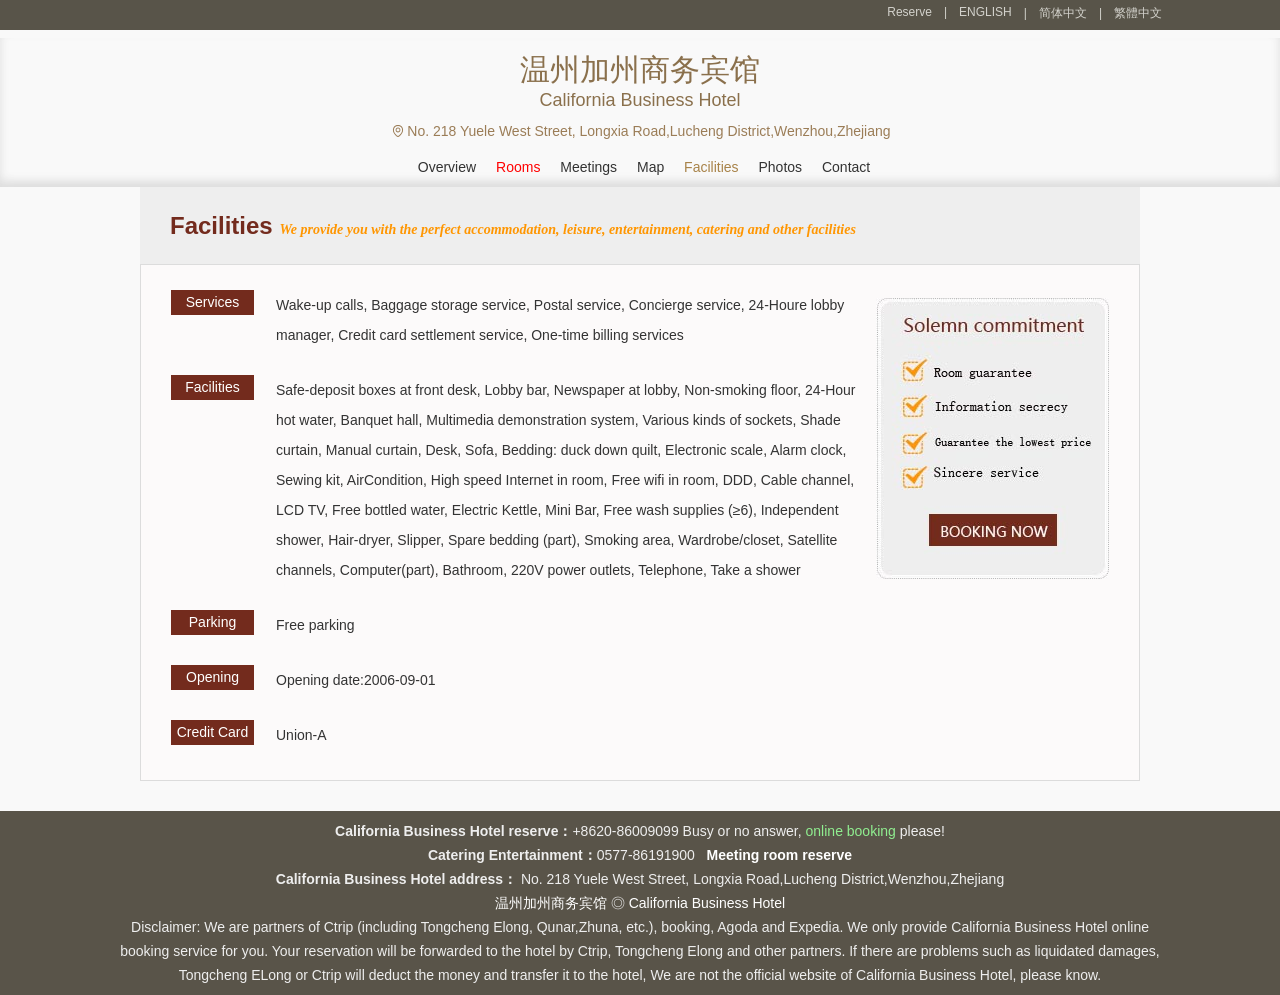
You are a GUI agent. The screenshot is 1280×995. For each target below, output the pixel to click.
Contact (846, 167)
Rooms (518, 167)
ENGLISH (985, 12)
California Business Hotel (707, 903)
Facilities (711, 167)
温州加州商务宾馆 (551, 903)
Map (650, 167)
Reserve (909, 12)
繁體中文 (1138, 13)
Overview (447, 167)
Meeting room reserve (780, 855)
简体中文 (1063, 13)
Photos (780, 167)
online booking (851, 831)
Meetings (588, 167)
